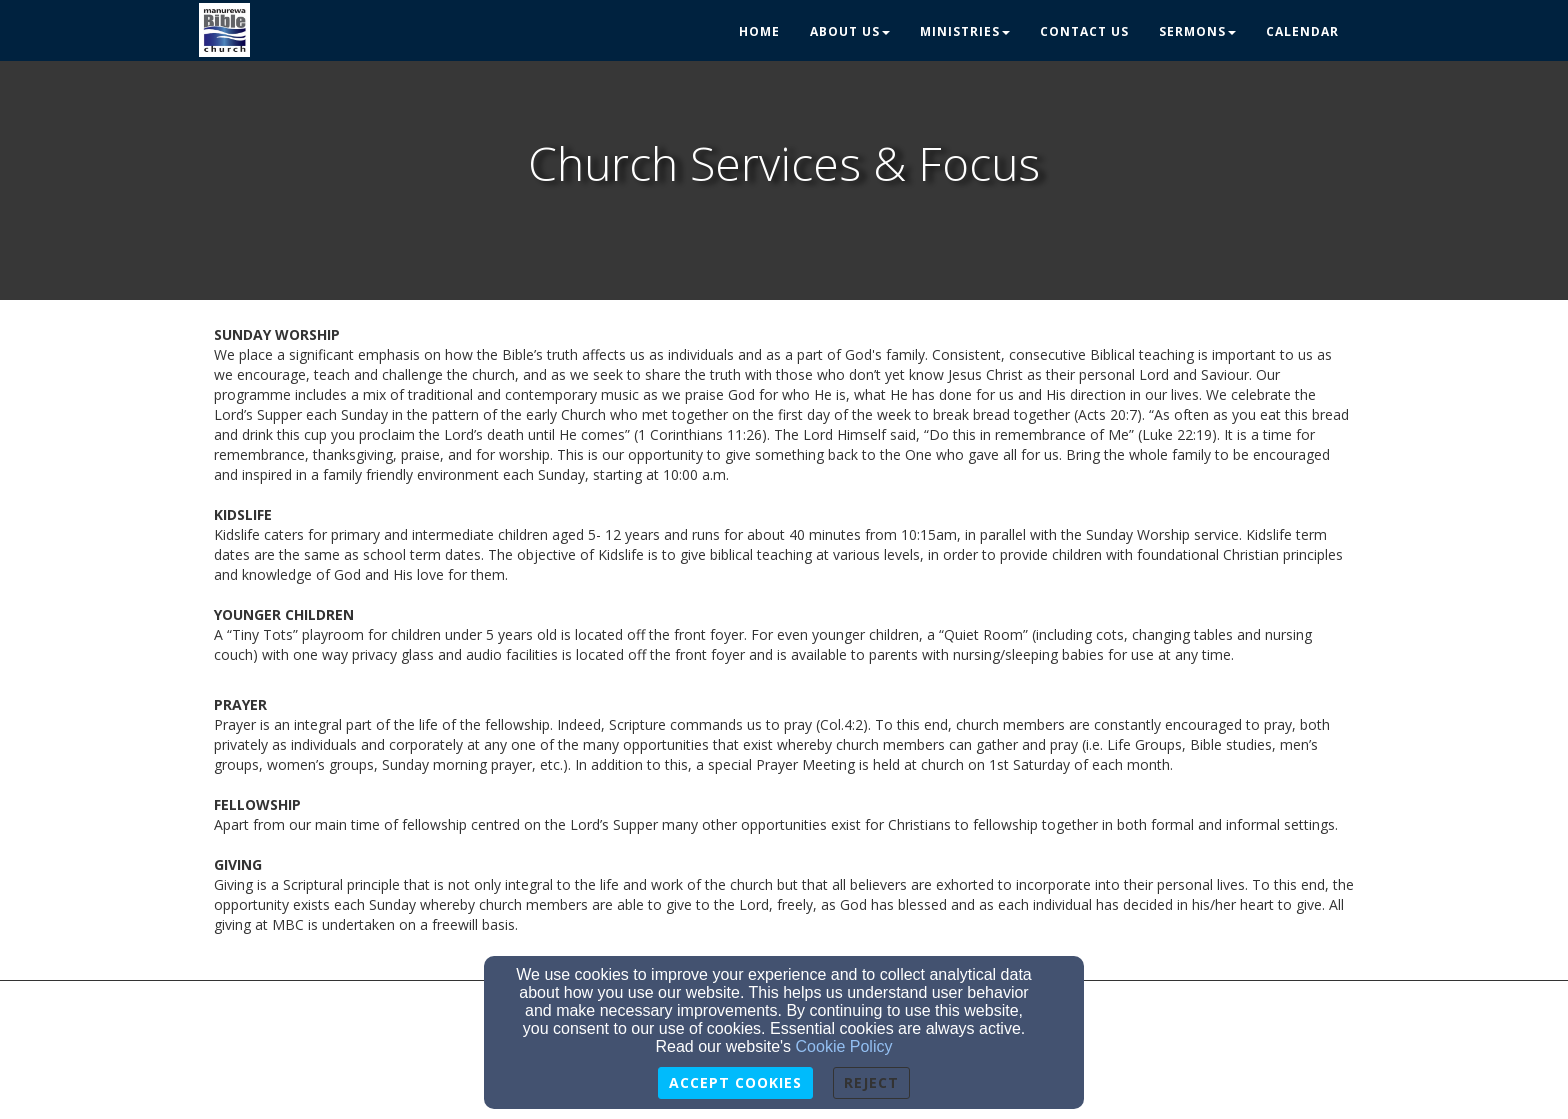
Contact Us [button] (1084, 31)
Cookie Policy (844, 1046)
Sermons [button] (1197, 31)
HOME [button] (759, 31)
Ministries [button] (965, 31)
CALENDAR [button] (1302, 31)
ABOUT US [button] (850, 31)
